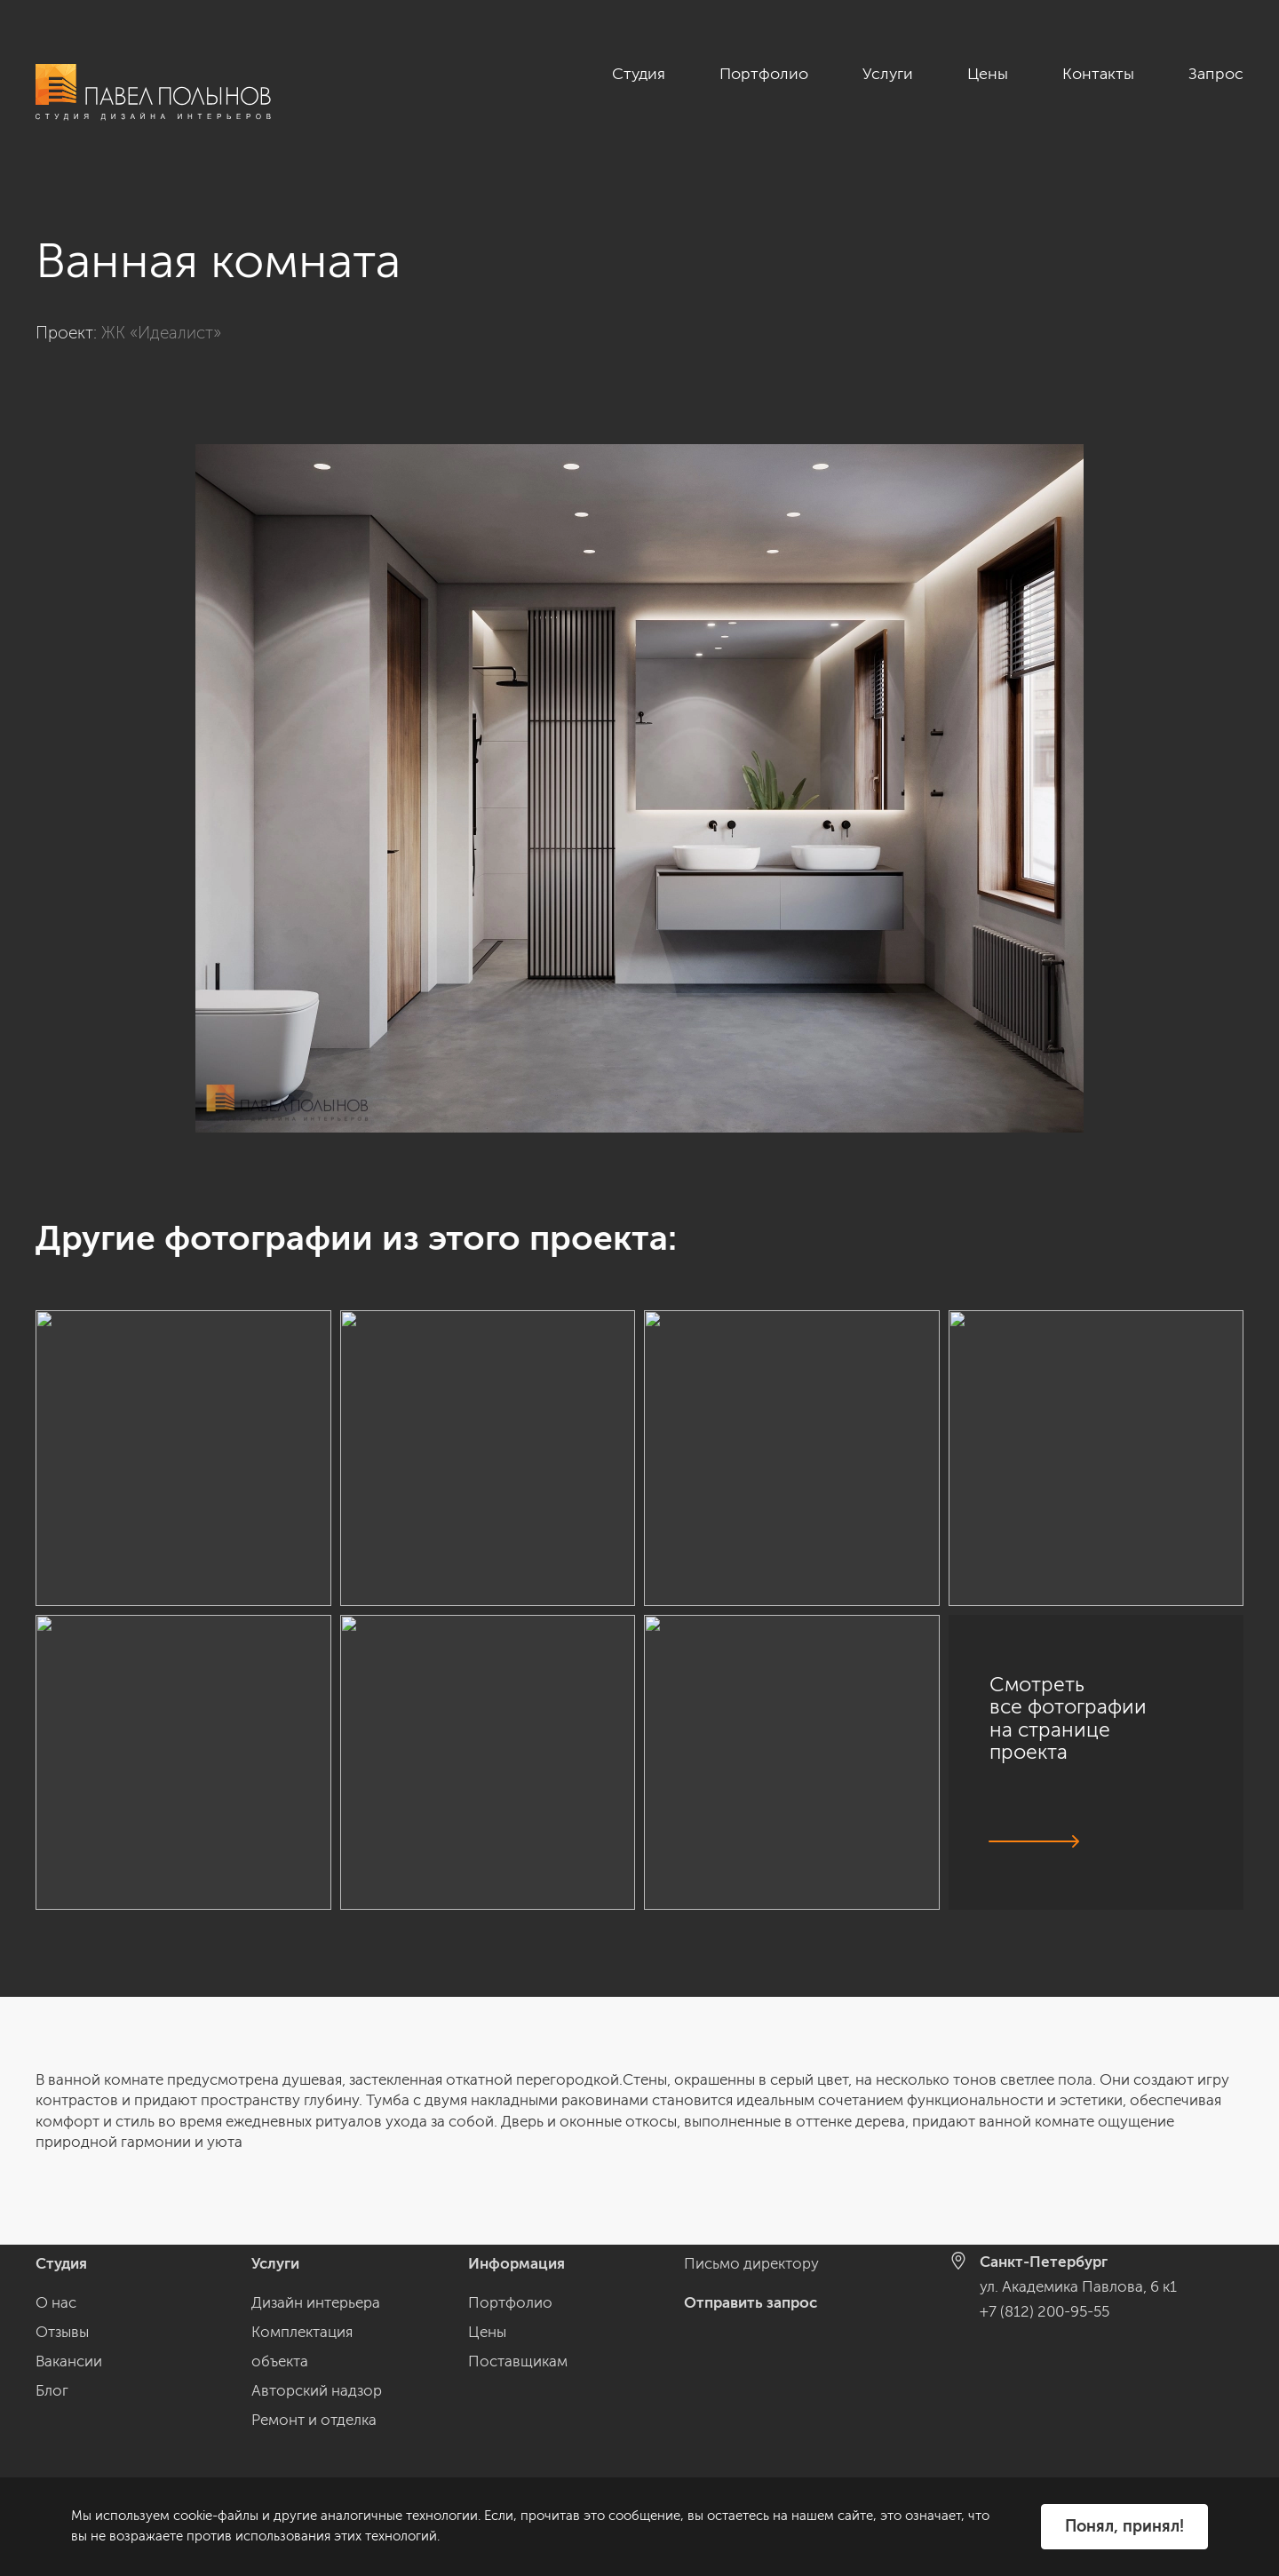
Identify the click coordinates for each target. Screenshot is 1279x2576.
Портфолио (763, 73)
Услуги (887, 73)
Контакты (1098, 73)
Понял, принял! (1124, 2526)
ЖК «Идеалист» (161, 332)
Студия (638, 73)
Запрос (1215, 73)
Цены (987, 73)
